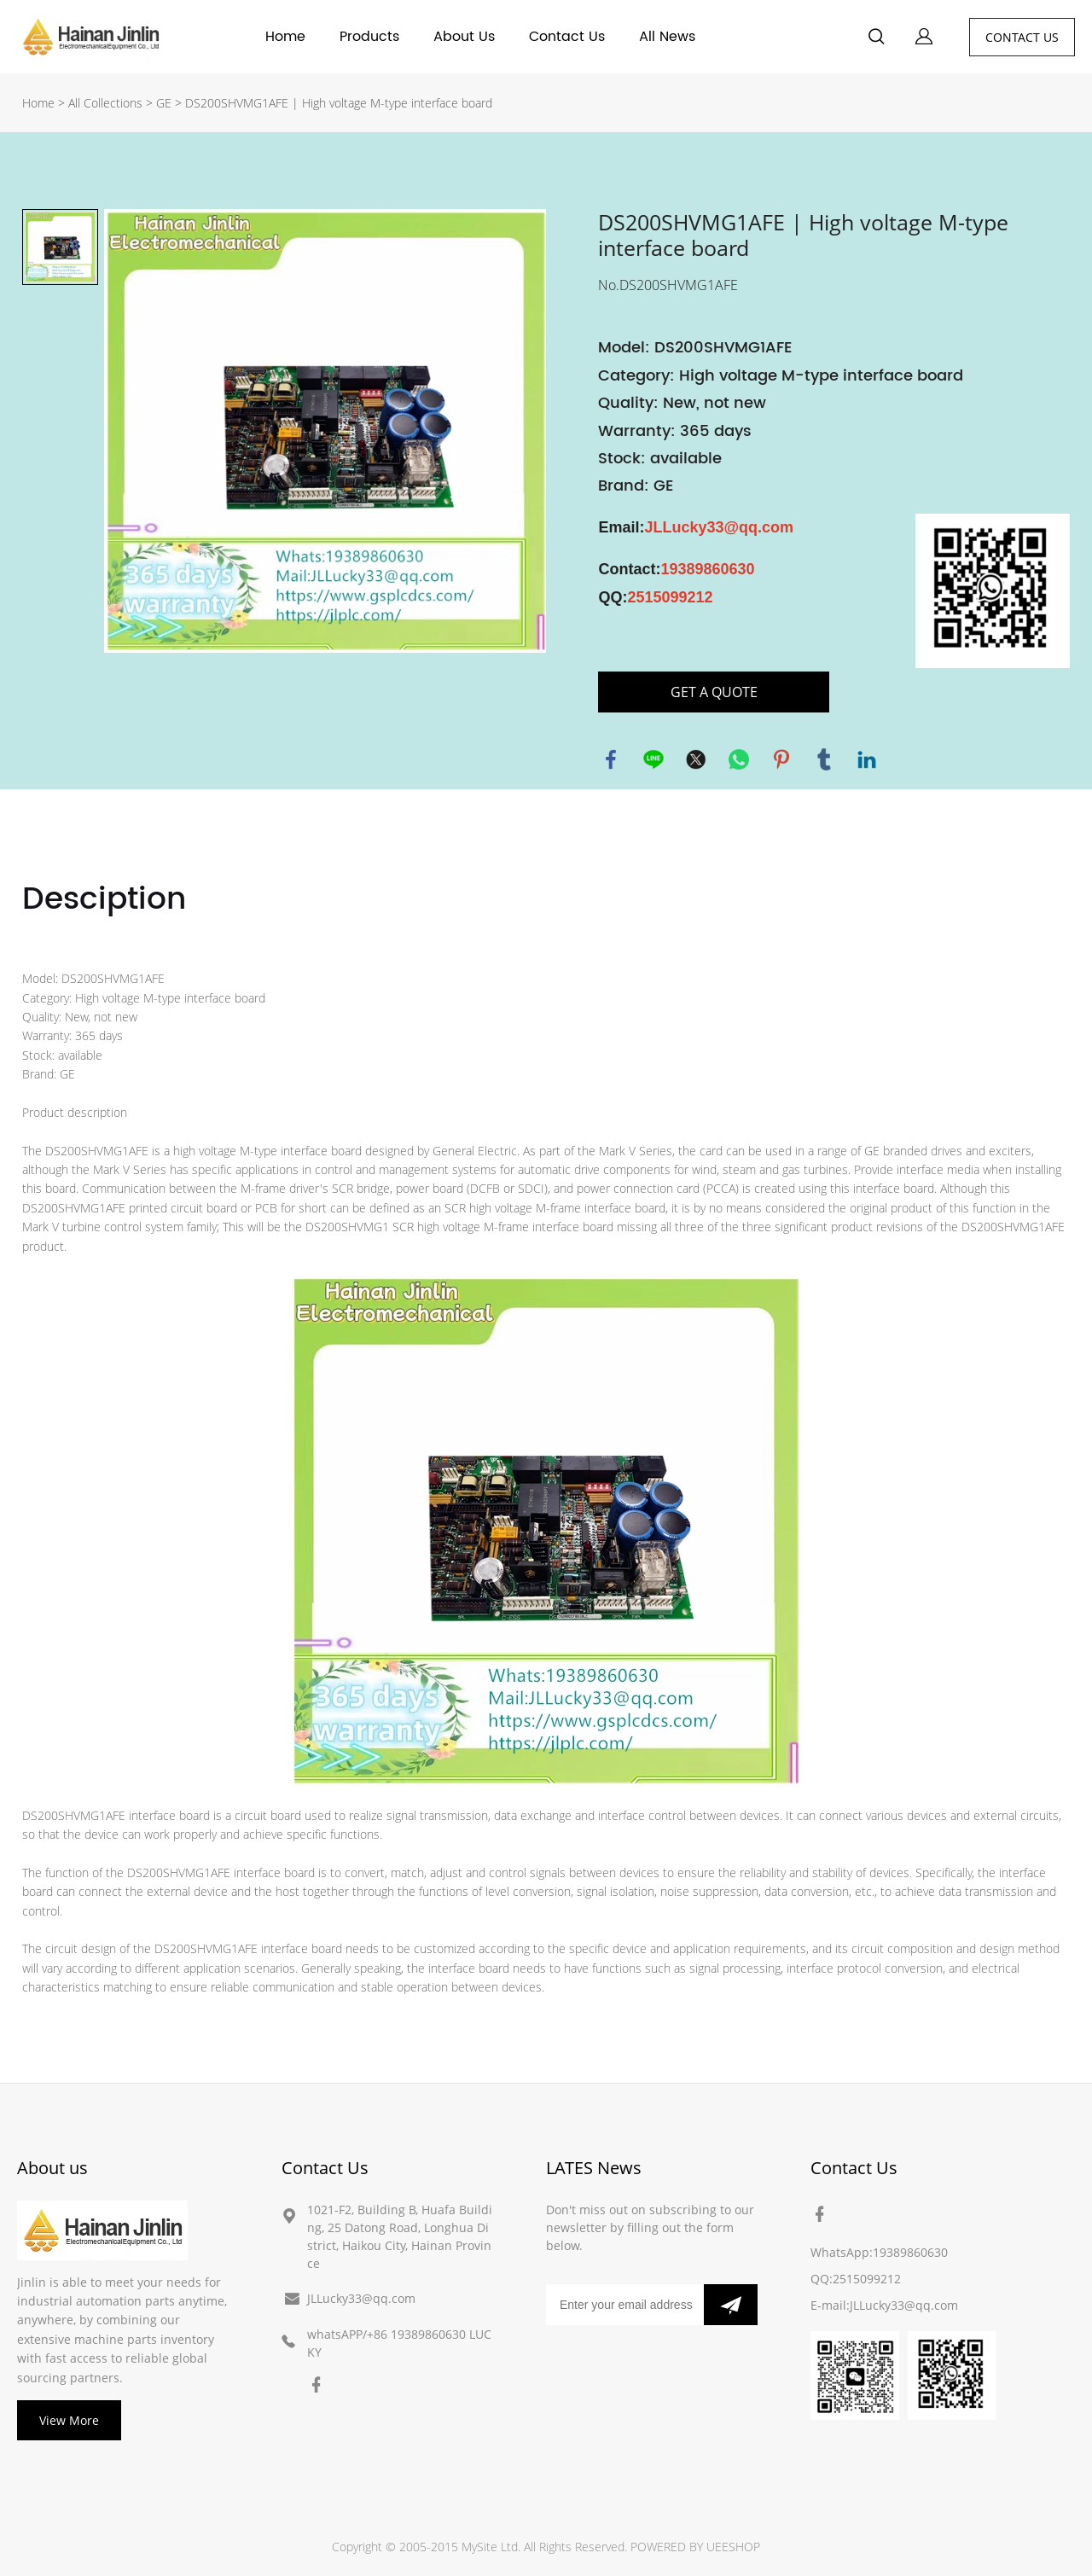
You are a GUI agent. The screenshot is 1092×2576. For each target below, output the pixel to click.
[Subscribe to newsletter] (731, 2304)
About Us (464, 37)
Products (369, 37)
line (653, 759)
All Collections (105, 103)
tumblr (824, 759)
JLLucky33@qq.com (361, 2298)
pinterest (781, 759)
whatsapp (739, 759)
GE (163, 103)
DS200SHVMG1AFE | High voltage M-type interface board (338, 103)
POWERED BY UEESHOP (695, 2546)
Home (285, 37)
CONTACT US (1022, 37)
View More (69, 2420)
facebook (611, 759)
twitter (696, 759)
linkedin (867, 759)
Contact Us (567, 37)
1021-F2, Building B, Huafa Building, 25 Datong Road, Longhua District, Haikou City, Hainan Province (399, 2236)
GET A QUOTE (714, 692)
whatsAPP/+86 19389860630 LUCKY (399, 2343)
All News (667, 37)
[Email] (625, 2304)
